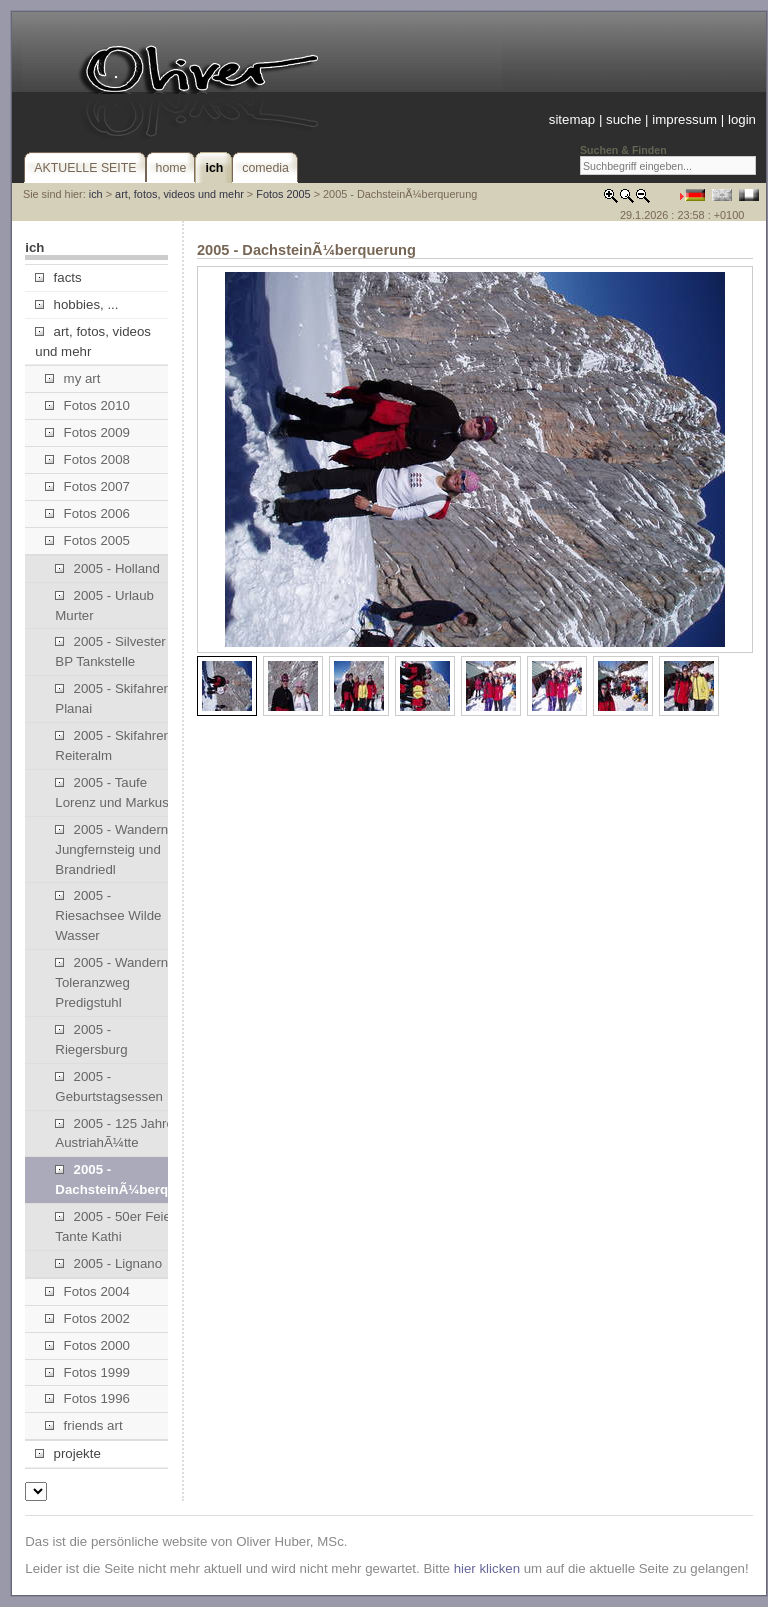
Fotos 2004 (87, 1291)
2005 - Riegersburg (91, 1039)
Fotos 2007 (87, 486)
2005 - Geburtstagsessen (109, 1086)
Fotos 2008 (87, 459)
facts (58, 277)
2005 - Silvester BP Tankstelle (110, 651)
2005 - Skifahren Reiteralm (113, 745)
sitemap (572, 119)
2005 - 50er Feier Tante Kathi (115, 1226)
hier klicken (487, 1568)
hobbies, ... (76, 304)
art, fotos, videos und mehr (179, 194)
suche (623, 119)
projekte (67, 1453)
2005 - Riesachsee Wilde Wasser (108, 915)
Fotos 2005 (283, 194)
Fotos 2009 (87, 432)
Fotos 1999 (87, 1372)
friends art (83, 1425)
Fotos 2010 (87, 405)
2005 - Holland (107, 568)
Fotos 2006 (87, 513)
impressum (684, 119)
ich (96, 194)
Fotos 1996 (87, 1398)
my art (72, 378)
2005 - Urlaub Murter (104, 605)
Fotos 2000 (87, 1345)
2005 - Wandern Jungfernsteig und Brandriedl (111, 849)
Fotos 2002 (87, 1318)
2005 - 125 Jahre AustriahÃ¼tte (114, 1133)
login (742, 119)
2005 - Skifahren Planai (113, 698)
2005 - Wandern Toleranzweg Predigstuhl (111, 982)
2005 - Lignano (108, 1263)
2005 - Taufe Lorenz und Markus (112, 792)
